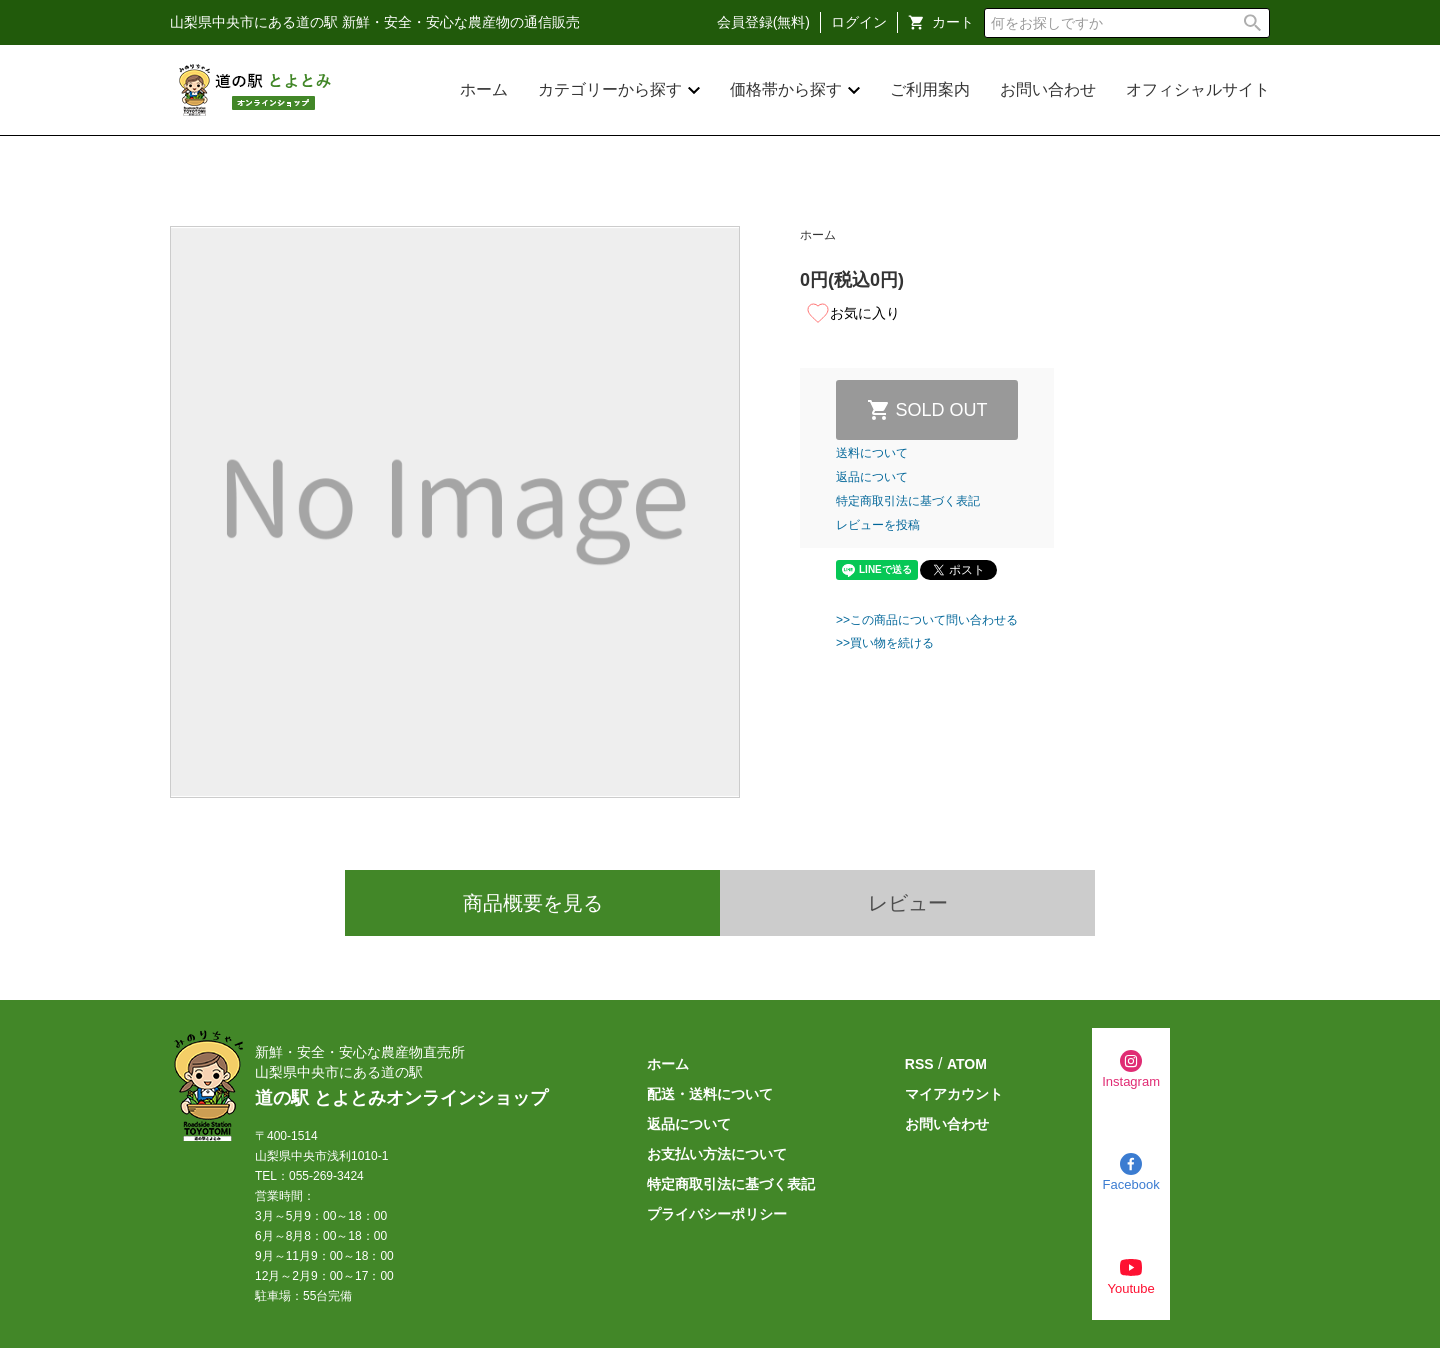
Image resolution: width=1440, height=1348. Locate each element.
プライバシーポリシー (717, 1214)
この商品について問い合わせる (934, 620)
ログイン (859, 22)
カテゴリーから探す (610, 89)
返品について (872, 477)
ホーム (484, 89)
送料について (872, 453)
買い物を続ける (892, 643)
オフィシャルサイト (1198, 89)
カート (953, 22)
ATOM (967, 1064)
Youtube (1130, 1288)
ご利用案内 (930, 89)
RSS (919, 1064)
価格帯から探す (786, 89)
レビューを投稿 (878, 525)
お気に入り (853, 313)
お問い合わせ (1048, 89)
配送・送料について (710, 1094)
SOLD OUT (942, 410)
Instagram (1131, 1081)
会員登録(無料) (763, 22)
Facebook (1131, 1184)
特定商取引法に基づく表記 (908, 501)
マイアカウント (954, 1094)
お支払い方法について (717, 1154)
